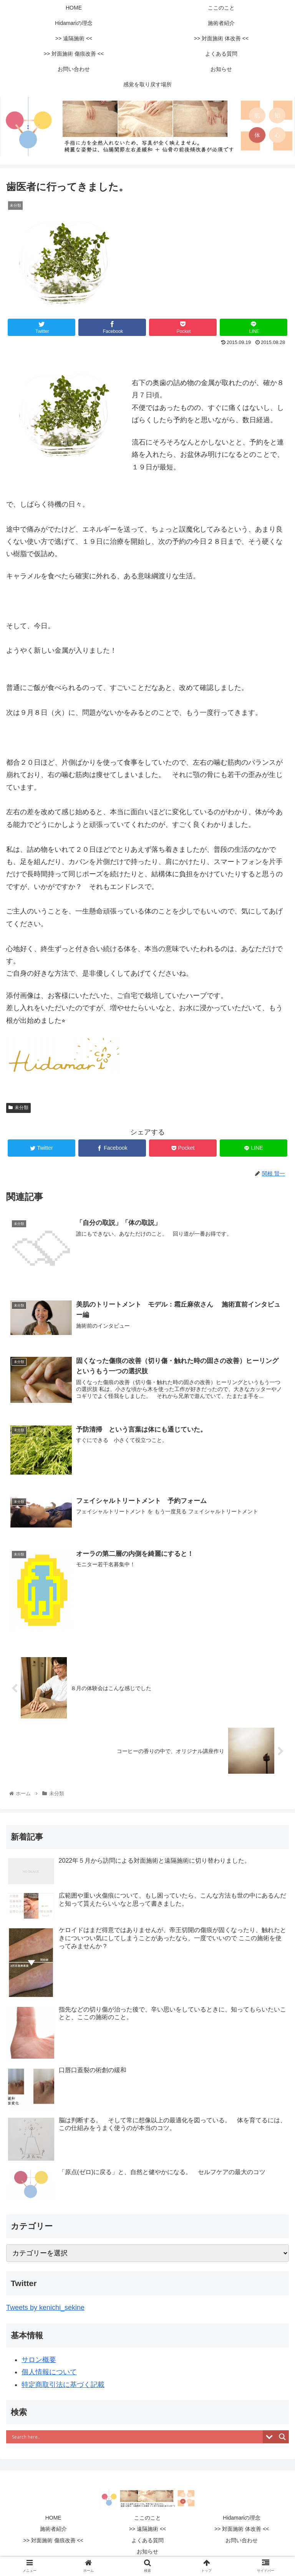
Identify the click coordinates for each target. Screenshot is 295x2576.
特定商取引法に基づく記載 (63, 2384)
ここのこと (147, 2518)
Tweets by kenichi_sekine (45, 2307)
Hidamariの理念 (241, 2518)
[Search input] (136, 2436)
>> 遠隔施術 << (147, 2529)
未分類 (18, 1107)
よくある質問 (147, 2540)
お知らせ (147, 2551)
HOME (53, 2518)
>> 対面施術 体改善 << (244, 2529)
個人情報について (49, 2372)
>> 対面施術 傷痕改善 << (53, 2540)
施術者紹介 (53, 2529)
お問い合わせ (241, 2540)
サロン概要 (39, 2360)
